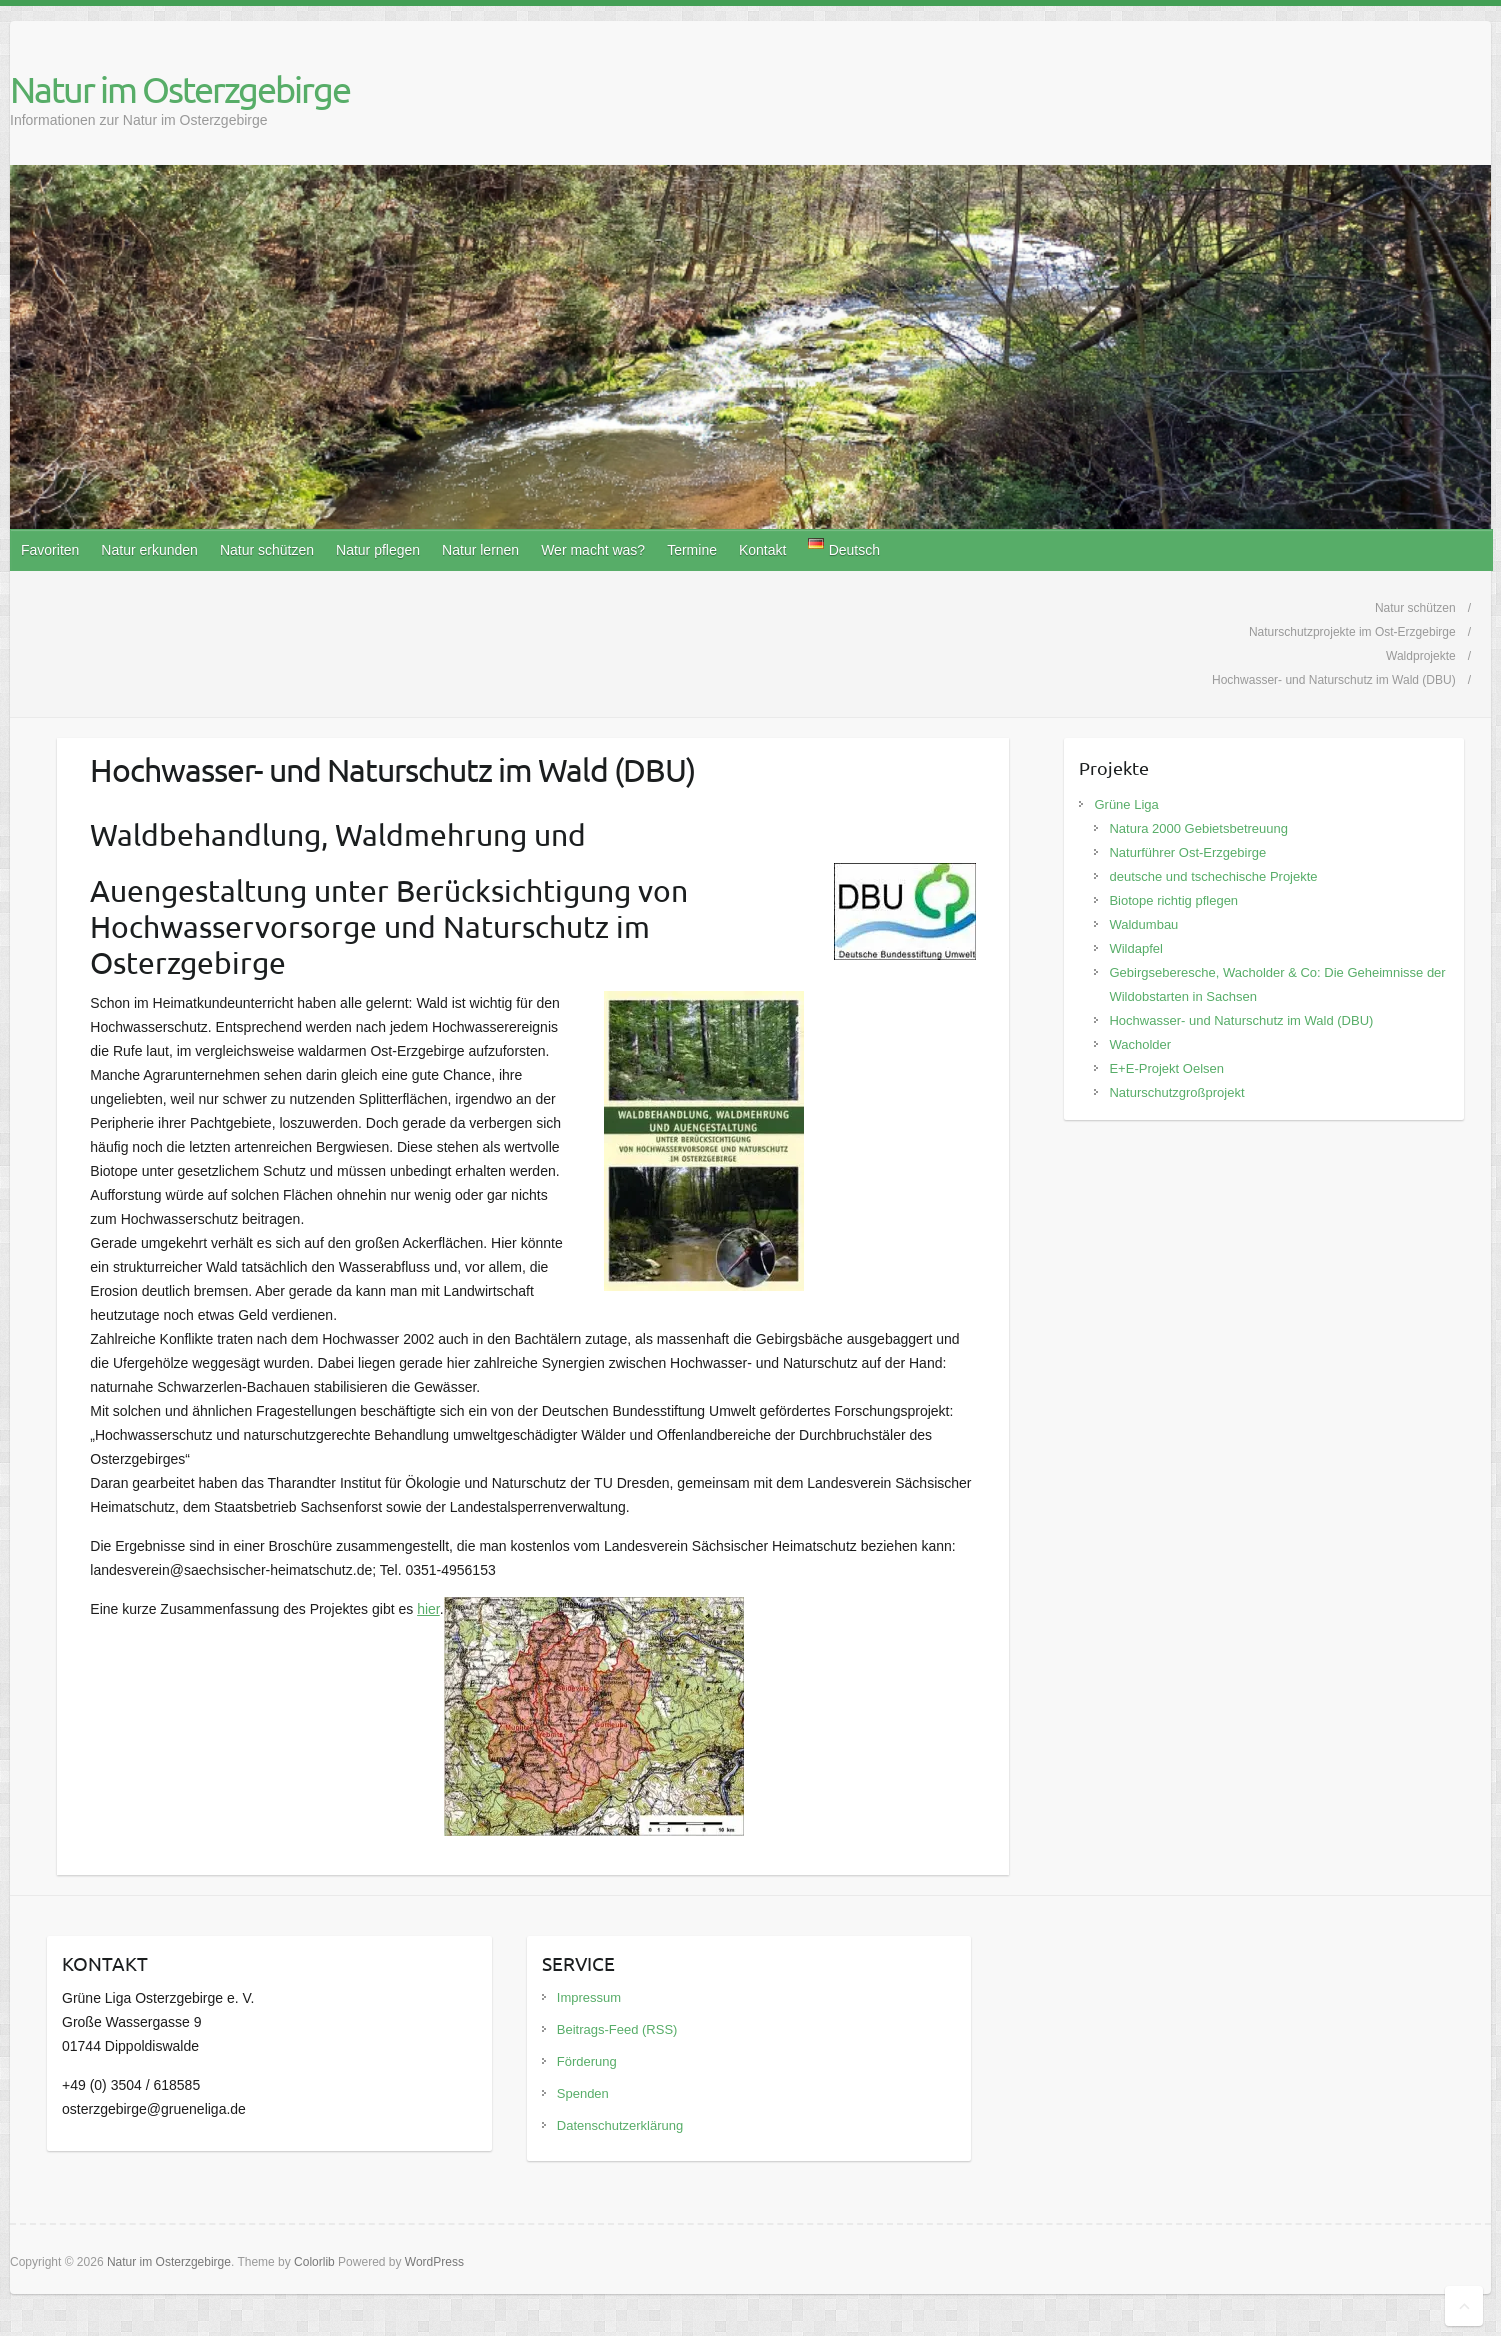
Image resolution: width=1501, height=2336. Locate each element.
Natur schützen (267, 550)
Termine (692, 550)
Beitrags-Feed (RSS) (617, 2029)
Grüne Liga (1126, 804)
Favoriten (50, 550)
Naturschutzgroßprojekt (1176, 1092)
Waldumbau (1143, 924)
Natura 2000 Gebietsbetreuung (1198, 828)
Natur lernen (480, 550)
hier (428, 1609)
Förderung (587, 2061)
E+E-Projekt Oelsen (1166, 1068)
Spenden (583, 2093)
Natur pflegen (378, 550)
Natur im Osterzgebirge (180, 89)
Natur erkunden (149, 550)
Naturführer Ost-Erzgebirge (1187, 852)
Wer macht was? (593, 550)
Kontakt (762, 550)
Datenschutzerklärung (620, 2125)
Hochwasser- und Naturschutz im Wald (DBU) (1241, 1020)
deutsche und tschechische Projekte (1213, 876)
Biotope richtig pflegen (1173, 900)
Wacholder (1140, 1044)
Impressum (589, 1997)
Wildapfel (1135, 948)
